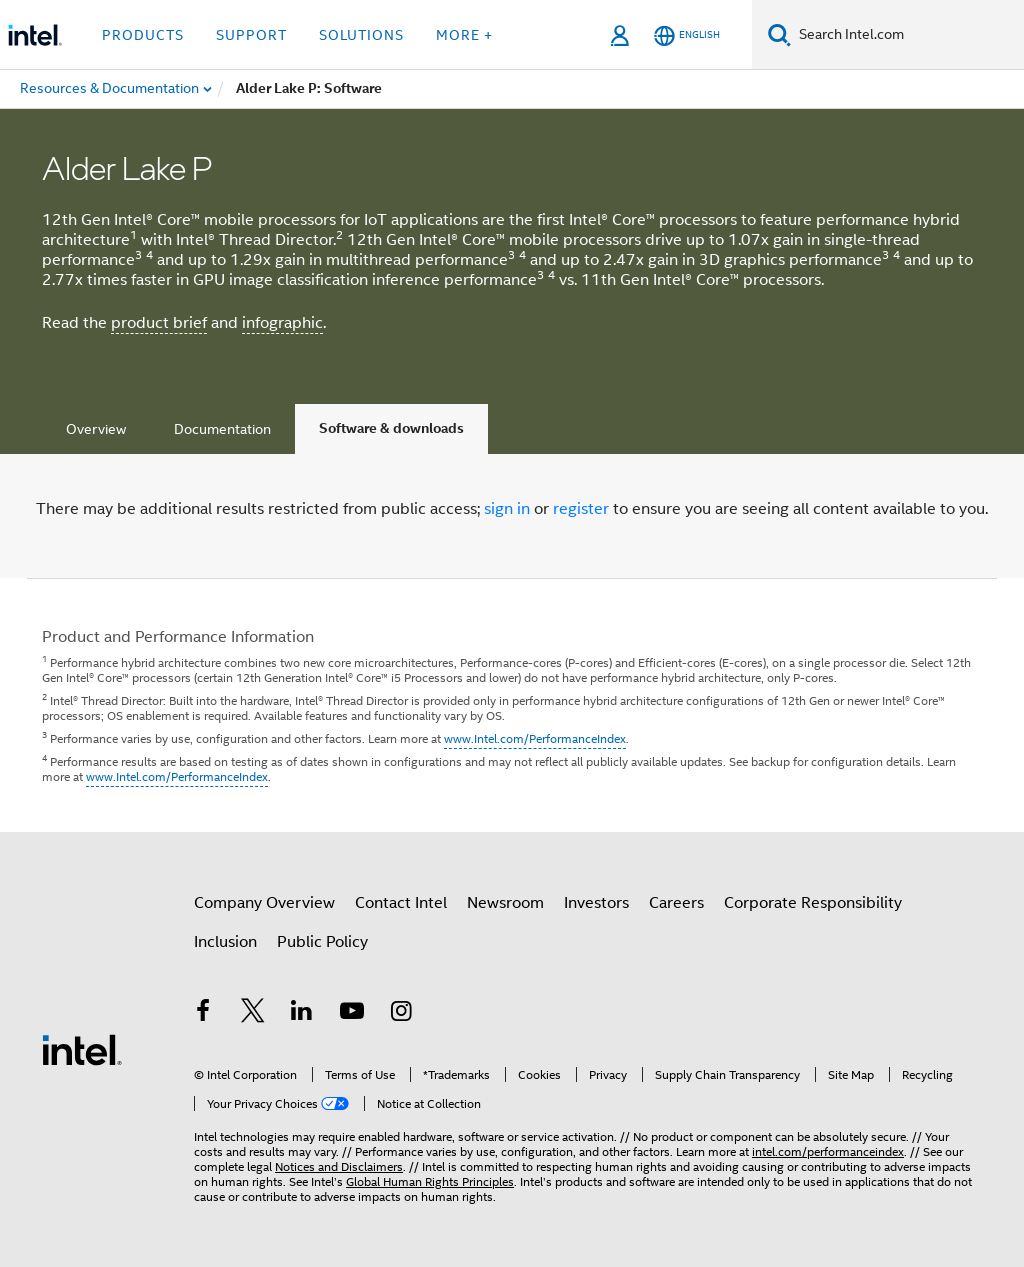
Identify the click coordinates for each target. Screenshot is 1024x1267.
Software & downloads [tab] (391, 428)
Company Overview (264, 903)
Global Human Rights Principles (430, 1181)
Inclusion (225, 942)
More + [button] (464, 35)
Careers (676, 903)
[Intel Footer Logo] (82, 1049)
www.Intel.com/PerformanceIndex (535, 738)
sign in (507, 509)
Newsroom (505, 903)
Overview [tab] (96, 429)
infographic (282, 323)
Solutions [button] (361, 35)
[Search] (779, 34)
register (581, 509)
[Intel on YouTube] (352, 1014)
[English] (687, 35)
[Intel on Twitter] (253, 1014)
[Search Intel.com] (907, 35)
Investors (596, 903)
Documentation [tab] (222, 429)
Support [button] (251, 35)
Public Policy (322, 942)
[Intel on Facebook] (203, 1014)
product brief (159, 323)
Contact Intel (401, 903)
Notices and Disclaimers (339, 1166)
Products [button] (143, 35)
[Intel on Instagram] (401, 1014)
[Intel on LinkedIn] (302, 1014)
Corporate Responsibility (813, 903)
